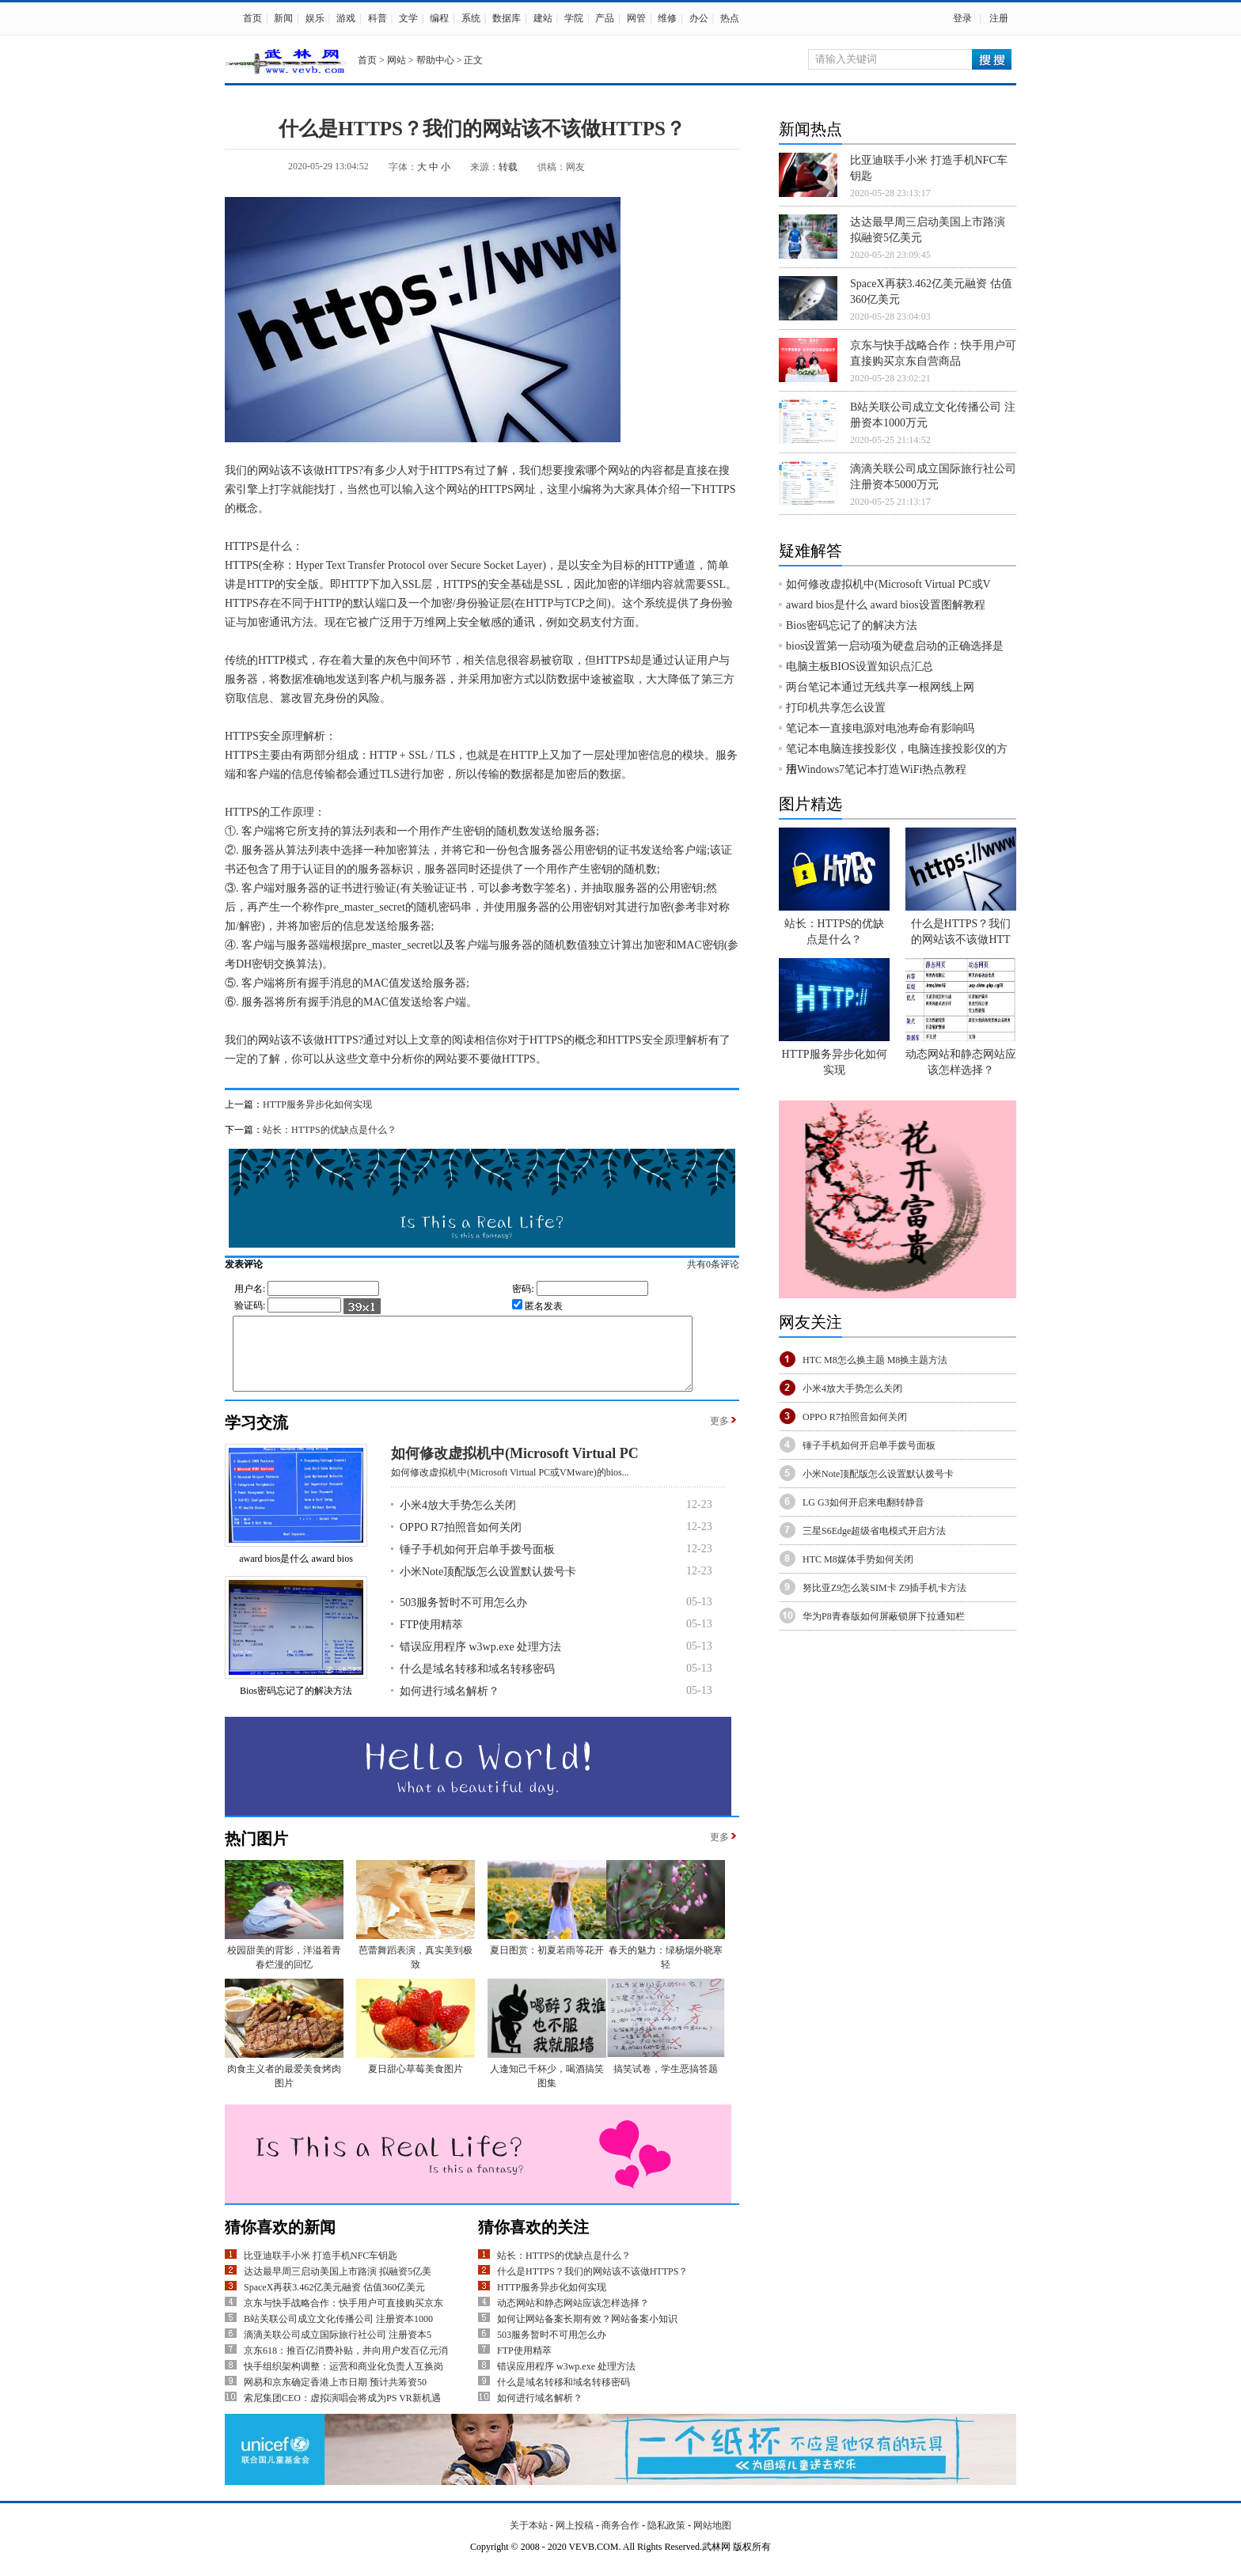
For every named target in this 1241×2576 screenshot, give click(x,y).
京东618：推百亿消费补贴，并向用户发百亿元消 (346, 2364)
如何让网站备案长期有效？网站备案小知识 (587, 2333)
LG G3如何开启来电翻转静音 (863, 1502)
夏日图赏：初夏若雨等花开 (547, 1964)
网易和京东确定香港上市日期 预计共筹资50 (335, 2396)
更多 (719, 1435)
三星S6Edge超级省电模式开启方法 (874, 1530)
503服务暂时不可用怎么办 (463, 1617)
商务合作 (620, 2539)
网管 (636, 18)
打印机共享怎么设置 (836, 708)
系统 (470, 18)
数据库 (506, 18)
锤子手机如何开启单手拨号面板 (477, 1564)
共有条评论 (730, 1264)
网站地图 (712, 2539)
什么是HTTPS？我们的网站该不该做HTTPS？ (592, 2285)
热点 (729, 18)
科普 (377, 18)
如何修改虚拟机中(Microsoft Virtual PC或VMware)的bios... (510, 1486)
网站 (396, 60)
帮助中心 (435, 60)
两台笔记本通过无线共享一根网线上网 (880, 687)
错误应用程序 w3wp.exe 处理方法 (480, 1661)
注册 (998, 18)
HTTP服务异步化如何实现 (317, 1104)
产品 (604, 18)
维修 (667, 18)
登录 (962, 18)
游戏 (345, 18)
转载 (508, 166)
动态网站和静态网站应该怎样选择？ (573, 2317)
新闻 (283, 18)
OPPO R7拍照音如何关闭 (461, 1541)
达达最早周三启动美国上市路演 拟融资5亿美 (337, 2285)
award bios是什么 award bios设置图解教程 (885, 605)
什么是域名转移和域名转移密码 (477, 1683)
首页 (252, 18)
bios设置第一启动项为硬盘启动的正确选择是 (895, 646)
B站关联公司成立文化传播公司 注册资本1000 (338, 2333)
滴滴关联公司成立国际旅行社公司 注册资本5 (337, 2348)
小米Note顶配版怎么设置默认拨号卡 (488, 1586)
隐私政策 (666, 2539)
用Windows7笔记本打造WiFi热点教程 (876, 769)
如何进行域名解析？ (449, 1705)
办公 (698, 18)
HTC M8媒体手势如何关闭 (858, 1559)
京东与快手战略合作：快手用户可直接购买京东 (343, 2317)
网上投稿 (575, 2539)
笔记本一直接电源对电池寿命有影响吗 (880, 728)
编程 (439, 18)
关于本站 (529, 2539)
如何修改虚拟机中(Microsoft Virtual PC (515, 1468)
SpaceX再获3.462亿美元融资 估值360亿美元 (334, 2301)
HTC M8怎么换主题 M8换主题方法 (875, 1360)
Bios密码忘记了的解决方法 (296, 1704)
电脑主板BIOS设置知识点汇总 (859, 666)
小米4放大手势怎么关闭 (458, 1519)
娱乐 (315, 18)
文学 (408, 18)
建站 (542, 18)
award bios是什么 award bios (296, 1572)
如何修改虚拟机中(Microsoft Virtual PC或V (888, 584)
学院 (573, 18)
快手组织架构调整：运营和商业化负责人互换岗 (343, 2380)
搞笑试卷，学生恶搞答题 (665, 2083)
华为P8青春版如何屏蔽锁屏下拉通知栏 (884, 1616)
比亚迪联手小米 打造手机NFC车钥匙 (320, 2269)
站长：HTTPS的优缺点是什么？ (330, 1129)
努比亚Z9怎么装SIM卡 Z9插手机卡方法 (884, 1587)
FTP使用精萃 (431, 1639)
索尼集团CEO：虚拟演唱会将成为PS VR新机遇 (342, 2412)
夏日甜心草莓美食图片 (415, 2083)
